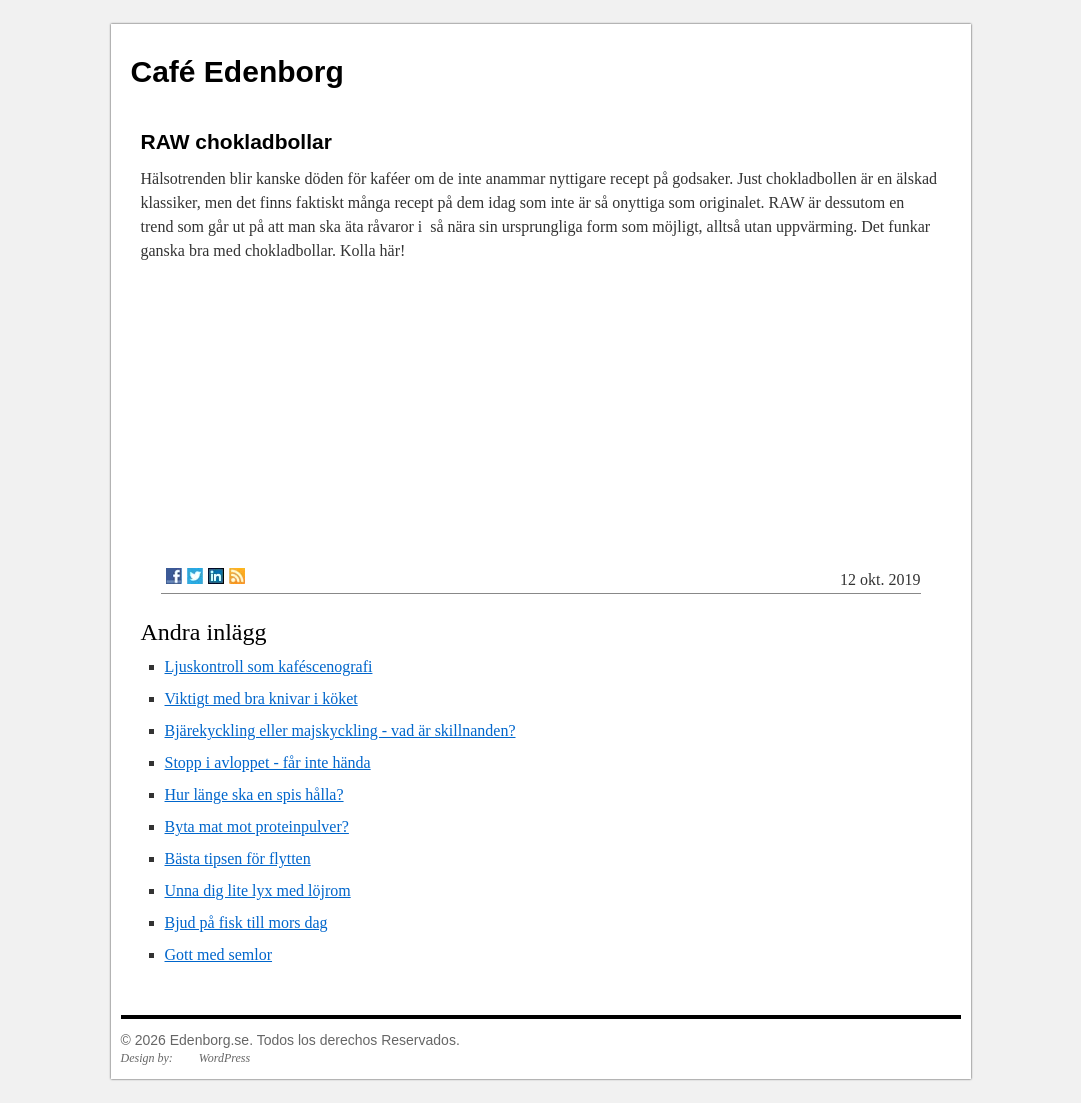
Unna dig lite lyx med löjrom (258, 890)
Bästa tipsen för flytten (238, 858)
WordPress (224, 1058)
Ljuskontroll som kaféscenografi (269, 666)
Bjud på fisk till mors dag (246, 922)
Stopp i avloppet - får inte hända (268, 762)
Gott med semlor (219, 954)
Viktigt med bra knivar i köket (261, 698)
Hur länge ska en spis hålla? (254, 794)
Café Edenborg (237, 71)
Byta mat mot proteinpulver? (257, 826)
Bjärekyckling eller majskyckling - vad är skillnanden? (340, 730)
